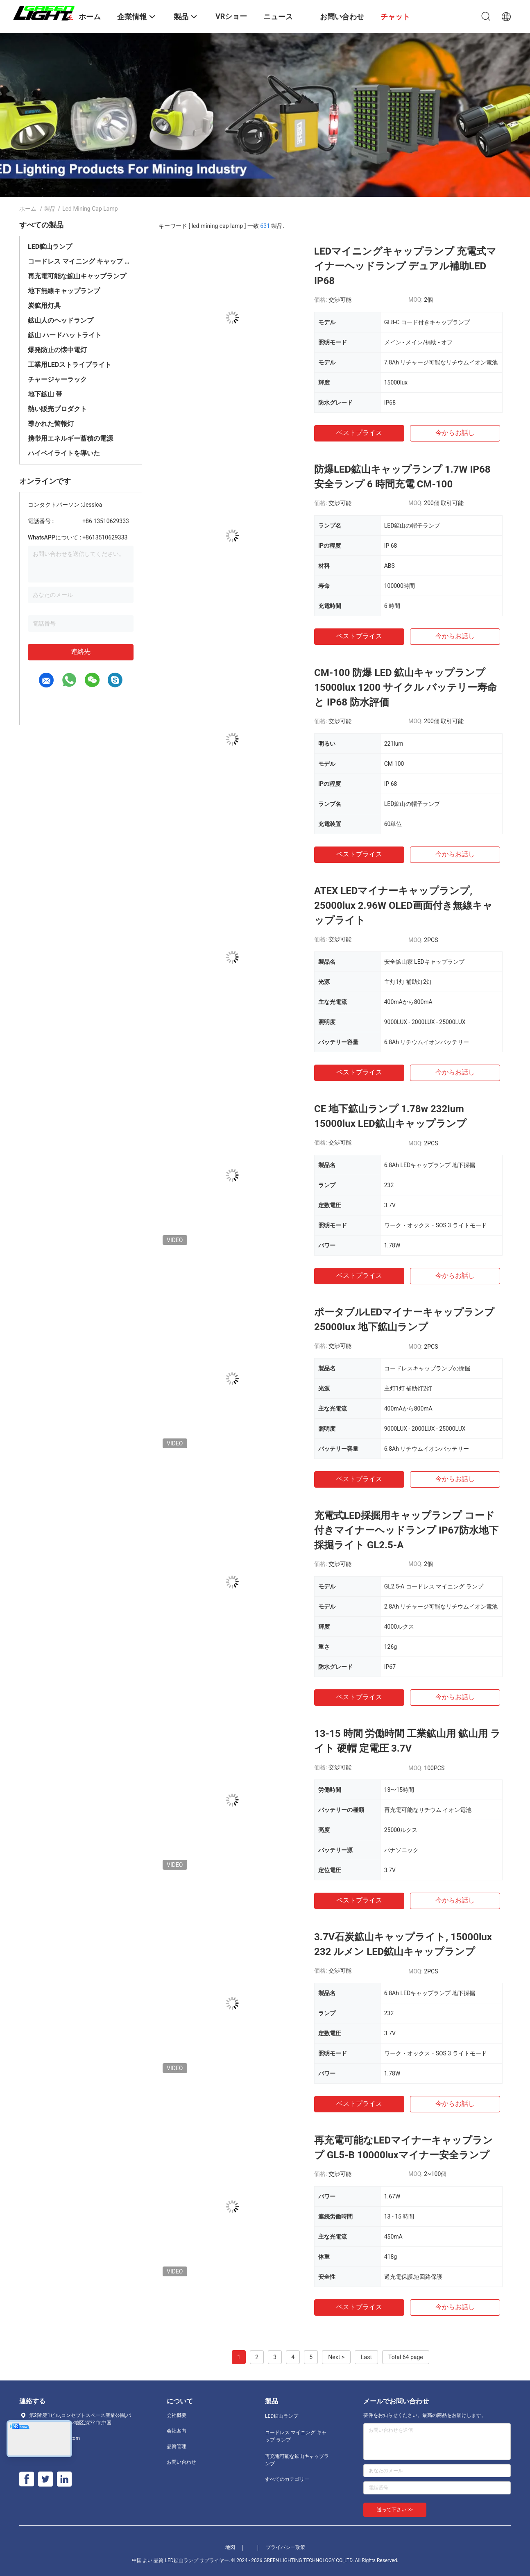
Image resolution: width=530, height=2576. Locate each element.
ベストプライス (359, 433)
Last (366, 2357)
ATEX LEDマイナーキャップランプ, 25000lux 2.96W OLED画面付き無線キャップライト (403, 905)
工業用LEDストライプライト (69, 365)
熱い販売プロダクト (57, 409)
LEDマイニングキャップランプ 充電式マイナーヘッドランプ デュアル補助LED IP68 (405, 266)
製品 (50, 208)
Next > (336, 2357)
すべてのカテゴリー (287, 2479)
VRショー (231, 16)
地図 (230, 2547)
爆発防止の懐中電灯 (57, 350)
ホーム (27, 208)
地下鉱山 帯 (45, 394)
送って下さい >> (395, 2509)
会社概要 (176, 2415)
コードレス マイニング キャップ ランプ (81, 261)
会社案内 (176, 2431)
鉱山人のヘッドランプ (60, 320)
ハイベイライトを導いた (64, 453)
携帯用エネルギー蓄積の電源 (70, 438)
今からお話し (455, 433)
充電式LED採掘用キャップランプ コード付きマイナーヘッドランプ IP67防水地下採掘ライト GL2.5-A (406, 1530)
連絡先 (81, 651)
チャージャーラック (57, 379)
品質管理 (176, 2446)
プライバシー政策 (285, 2547)
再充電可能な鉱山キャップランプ (77, 276)
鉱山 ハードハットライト (65, 335)
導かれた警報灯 (51, 424)
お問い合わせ (181, 2462)
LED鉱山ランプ (50, 246)
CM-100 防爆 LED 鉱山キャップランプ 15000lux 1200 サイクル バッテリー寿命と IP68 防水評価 (405, 687)
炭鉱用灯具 (44, 305)
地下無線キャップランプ (64, 291)
